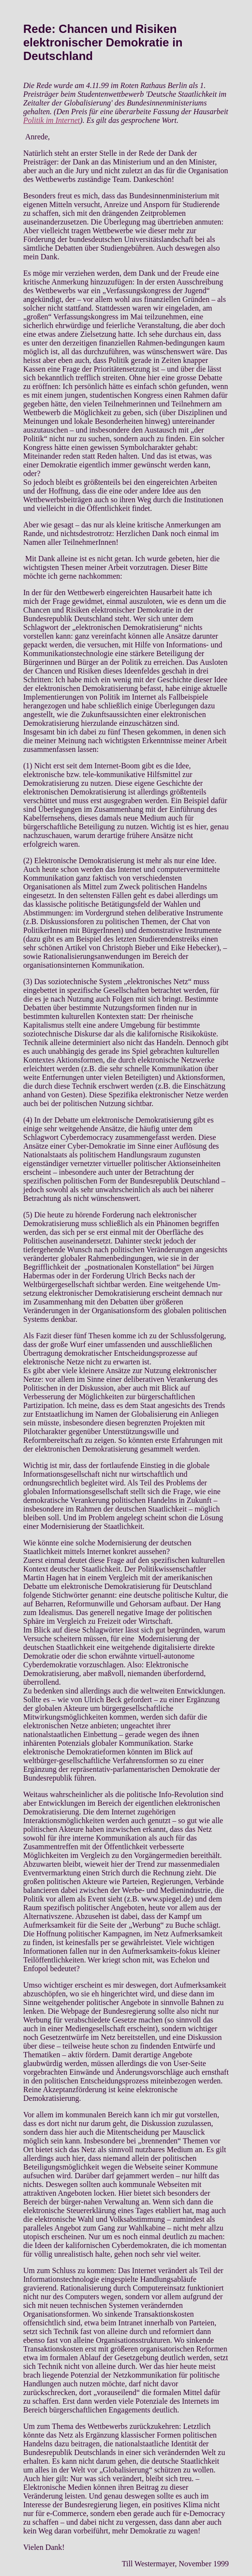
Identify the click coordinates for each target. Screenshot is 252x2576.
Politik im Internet (51, 120)
